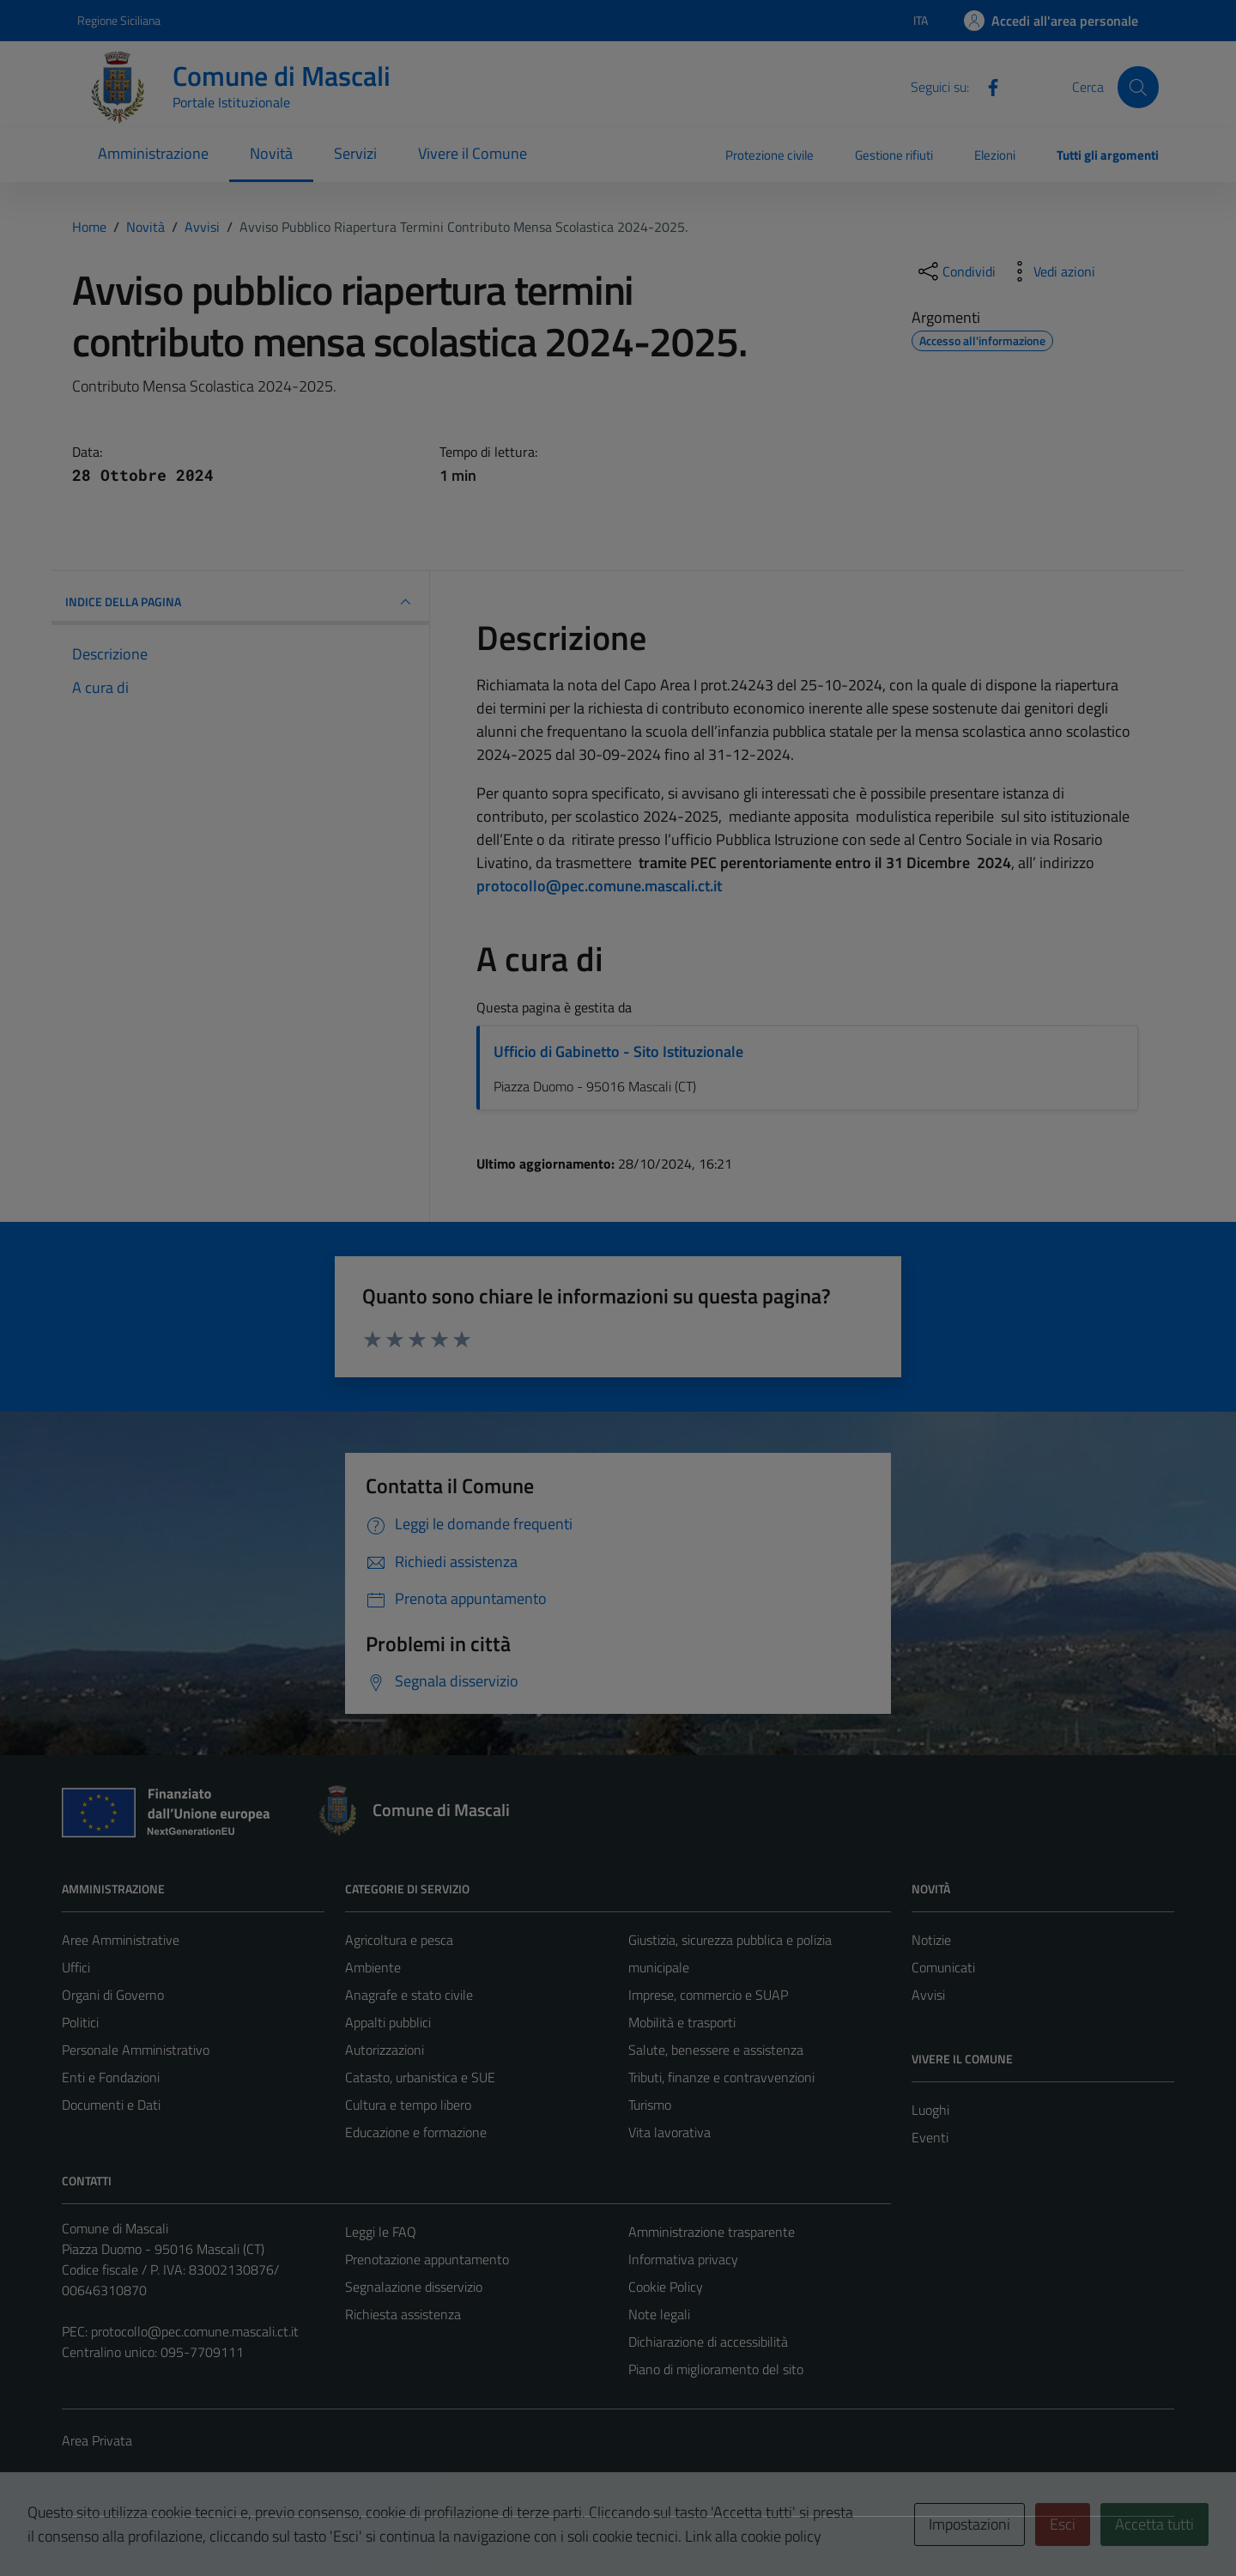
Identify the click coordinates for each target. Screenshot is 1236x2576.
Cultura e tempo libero (408, 2104)
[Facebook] (986, 86)
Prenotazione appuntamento (427, 2259)
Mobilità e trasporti (682, 2022)
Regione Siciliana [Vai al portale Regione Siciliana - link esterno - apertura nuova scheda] (119, 20)
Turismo (649, 2104)
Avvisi (928, 1994)
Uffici (76, 1967)
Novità (271, 153)
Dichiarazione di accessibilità (708, 2341)
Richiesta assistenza (403, 2314)
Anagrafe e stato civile (409, 1994)
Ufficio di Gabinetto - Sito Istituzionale (618, 1051)
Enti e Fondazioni (111, 2077)
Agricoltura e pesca (399, 1939)
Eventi (930, 2137)
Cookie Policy (665, 2286)
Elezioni (994, 155)
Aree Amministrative (120, 1939)
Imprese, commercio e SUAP (708, 1994)
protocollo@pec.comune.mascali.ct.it (195, 2331)
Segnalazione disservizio (413, 2286)
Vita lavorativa (669, 2132)
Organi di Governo (113, 1994)
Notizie (931, 1939)
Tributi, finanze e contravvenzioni (721, 2077)
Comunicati (943, 1967)
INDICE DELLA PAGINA (240, 602)
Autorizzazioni (384, 2049)
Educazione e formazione (416, 2132)
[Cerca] (1138, 86)
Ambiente (373, 1967)
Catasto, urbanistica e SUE (420, 2077)
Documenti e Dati (111, 2104)
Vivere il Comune (472, 153)
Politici (80, 2022)
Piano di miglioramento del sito (715, 2369)
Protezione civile (769, 155)
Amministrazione (153, 153)
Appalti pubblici (388, 2022)
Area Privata (97, 2440)
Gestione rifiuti (894, 155)
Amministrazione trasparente (711, 2231)
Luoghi (930, 2109)
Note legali (659, 2314)
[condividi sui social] (955, 271)
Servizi (355, 153)
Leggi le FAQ (380, 2231)
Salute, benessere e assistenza (715, 2049)
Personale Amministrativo (135, 2049)
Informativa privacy (683, 2259)
